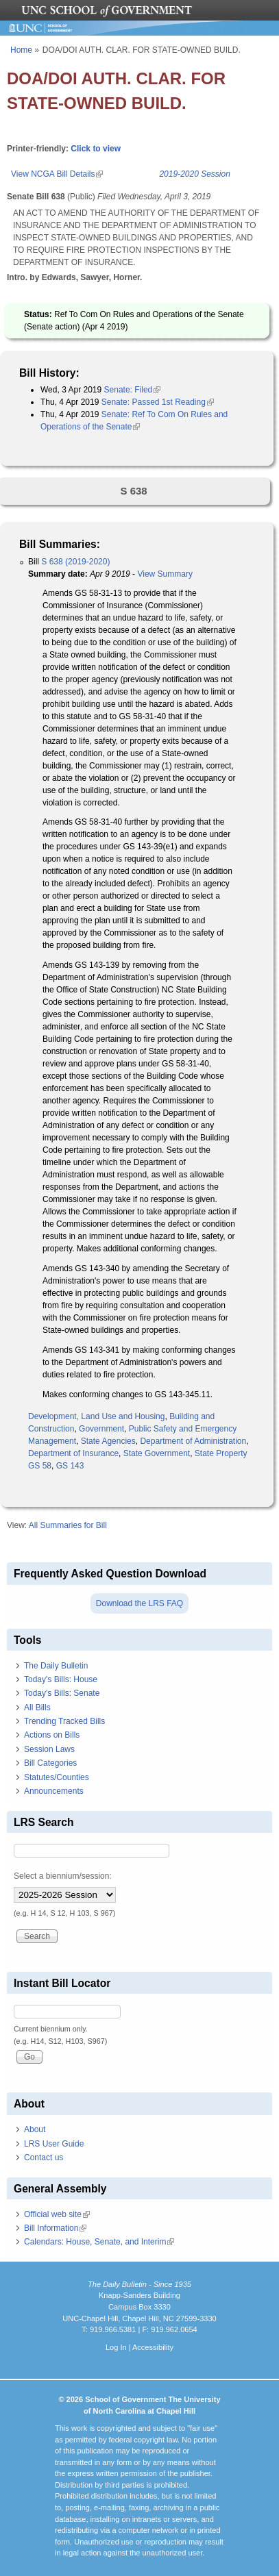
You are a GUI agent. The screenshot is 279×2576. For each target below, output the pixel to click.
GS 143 (70, 1466)
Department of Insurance (73, 1453)
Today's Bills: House (60, 1679)
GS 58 (39, 1466)
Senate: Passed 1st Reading (157, 402)
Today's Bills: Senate (61, 1693)
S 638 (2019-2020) (75, 561)
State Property (221, 1453)
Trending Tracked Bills (64, 1721)
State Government (156, 1453)
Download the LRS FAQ (139, 1603)
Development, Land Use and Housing (96, 1416)
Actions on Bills (52, 1735)
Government (101, 1429)
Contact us (43, 2157)
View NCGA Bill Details (57, 174)
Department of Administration (193, 1441)
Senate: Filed (132, 390)
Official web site (57, 2214)
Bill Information (55, 2228)
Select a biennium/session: (63, 1876)
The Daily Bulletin (56, 1666)
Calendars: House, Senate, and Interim (99, 2242)
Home (21, 50)
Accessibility (152, 2347)
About (34, 2129)
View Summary (164, 574)
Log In (116, 2347)
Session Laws (49, 1749)
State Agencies (108, 1441)
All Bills (37, 1707)
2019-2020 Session (194, 174)
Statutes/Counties (56, 1777)
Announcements (54, 1791)
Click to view (96, 148)
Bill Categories (50, 1763)
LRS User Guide (54, 2144)
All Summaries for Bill (68, 1525)
